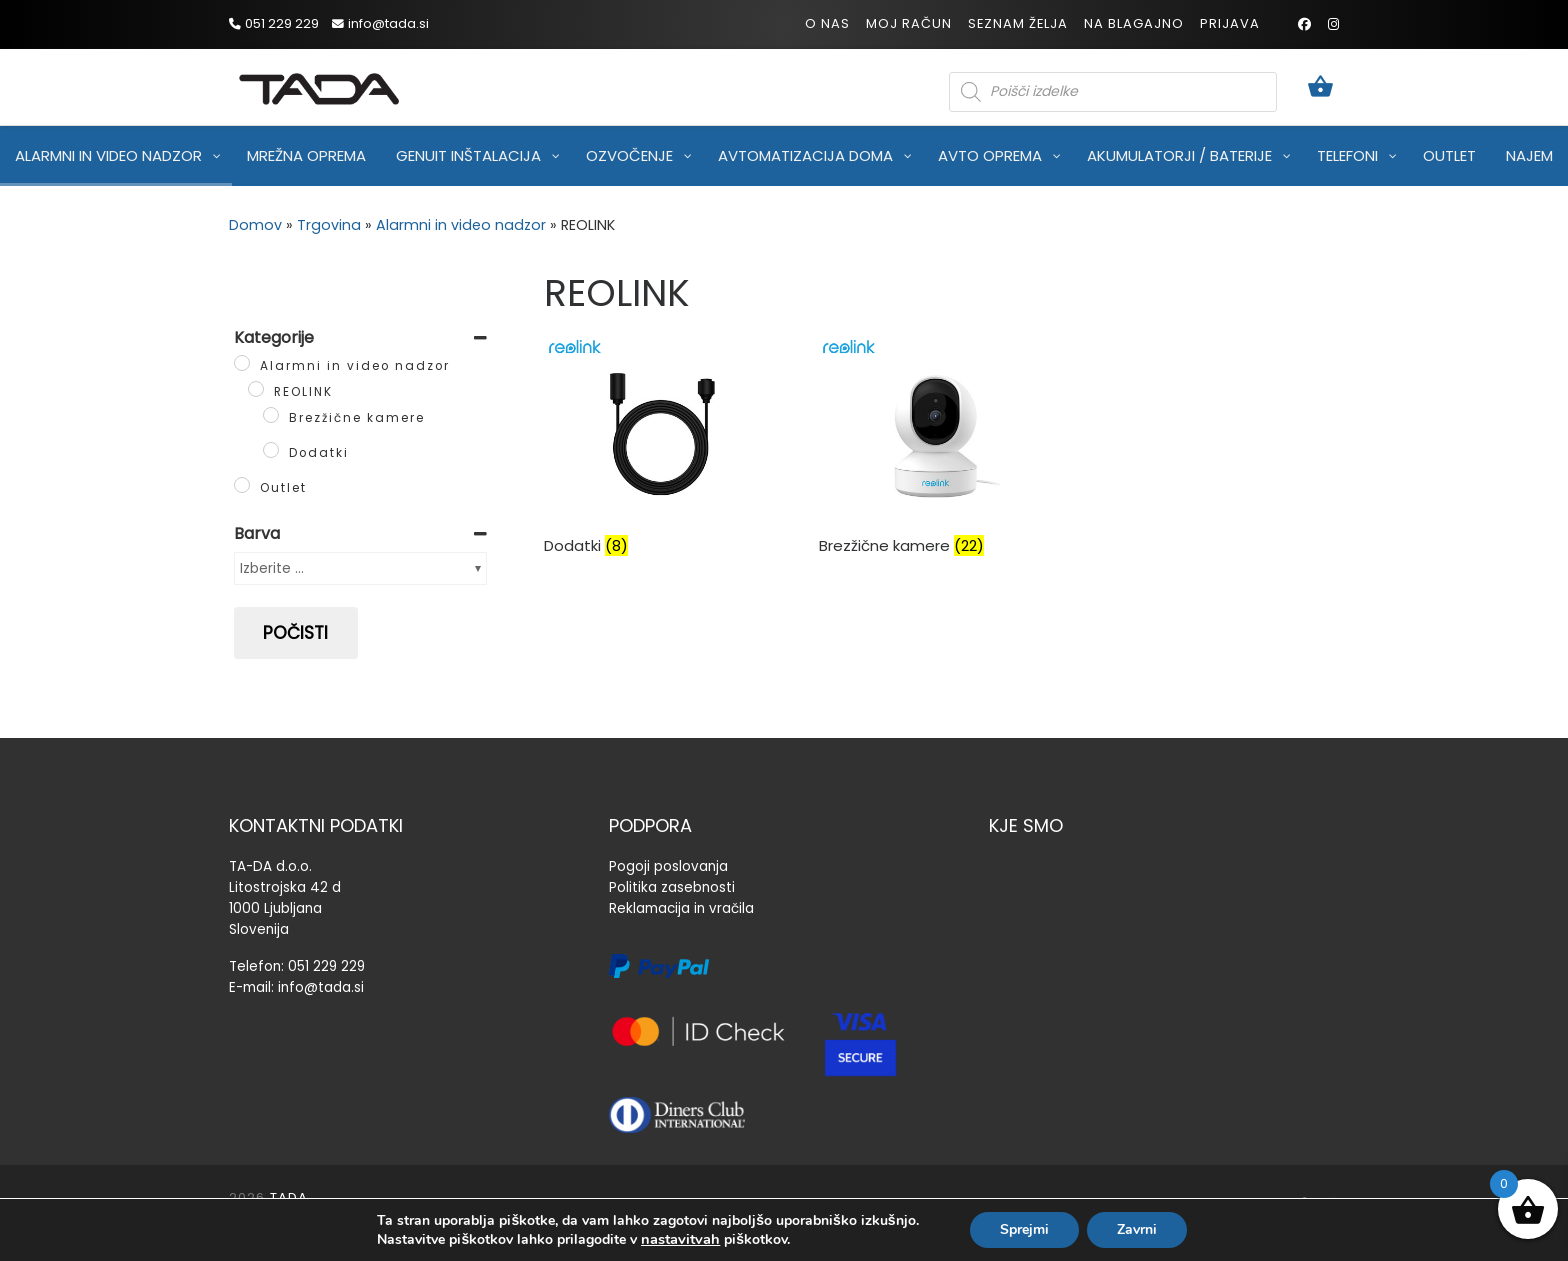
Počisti (295, 633)
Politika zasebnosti (672, 887)
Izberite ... (272, 568)
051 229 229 (326, 966)
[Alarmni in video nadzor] (242, 363)
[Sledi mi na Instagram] (1333, 24)
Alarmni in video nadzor (461, 225)
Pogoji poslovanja (668, 866)
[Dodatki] (271, 450)
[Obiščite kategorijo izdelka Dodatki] (666, 466)
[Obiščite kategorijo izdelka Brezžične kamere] (941, 466)
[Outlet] (242, 485)
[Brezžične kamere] (271, 415)
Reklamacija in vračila (681, 908)
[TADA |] (319, 85)
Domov (255, 225)
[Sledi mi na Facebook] (1304, 24)
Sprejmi (1024, 1229)
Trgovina (329, 225)
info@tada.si (321, 987)
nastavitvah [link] (680, 1239)
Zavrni (1137, 1229)
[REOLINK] (256, 389)
